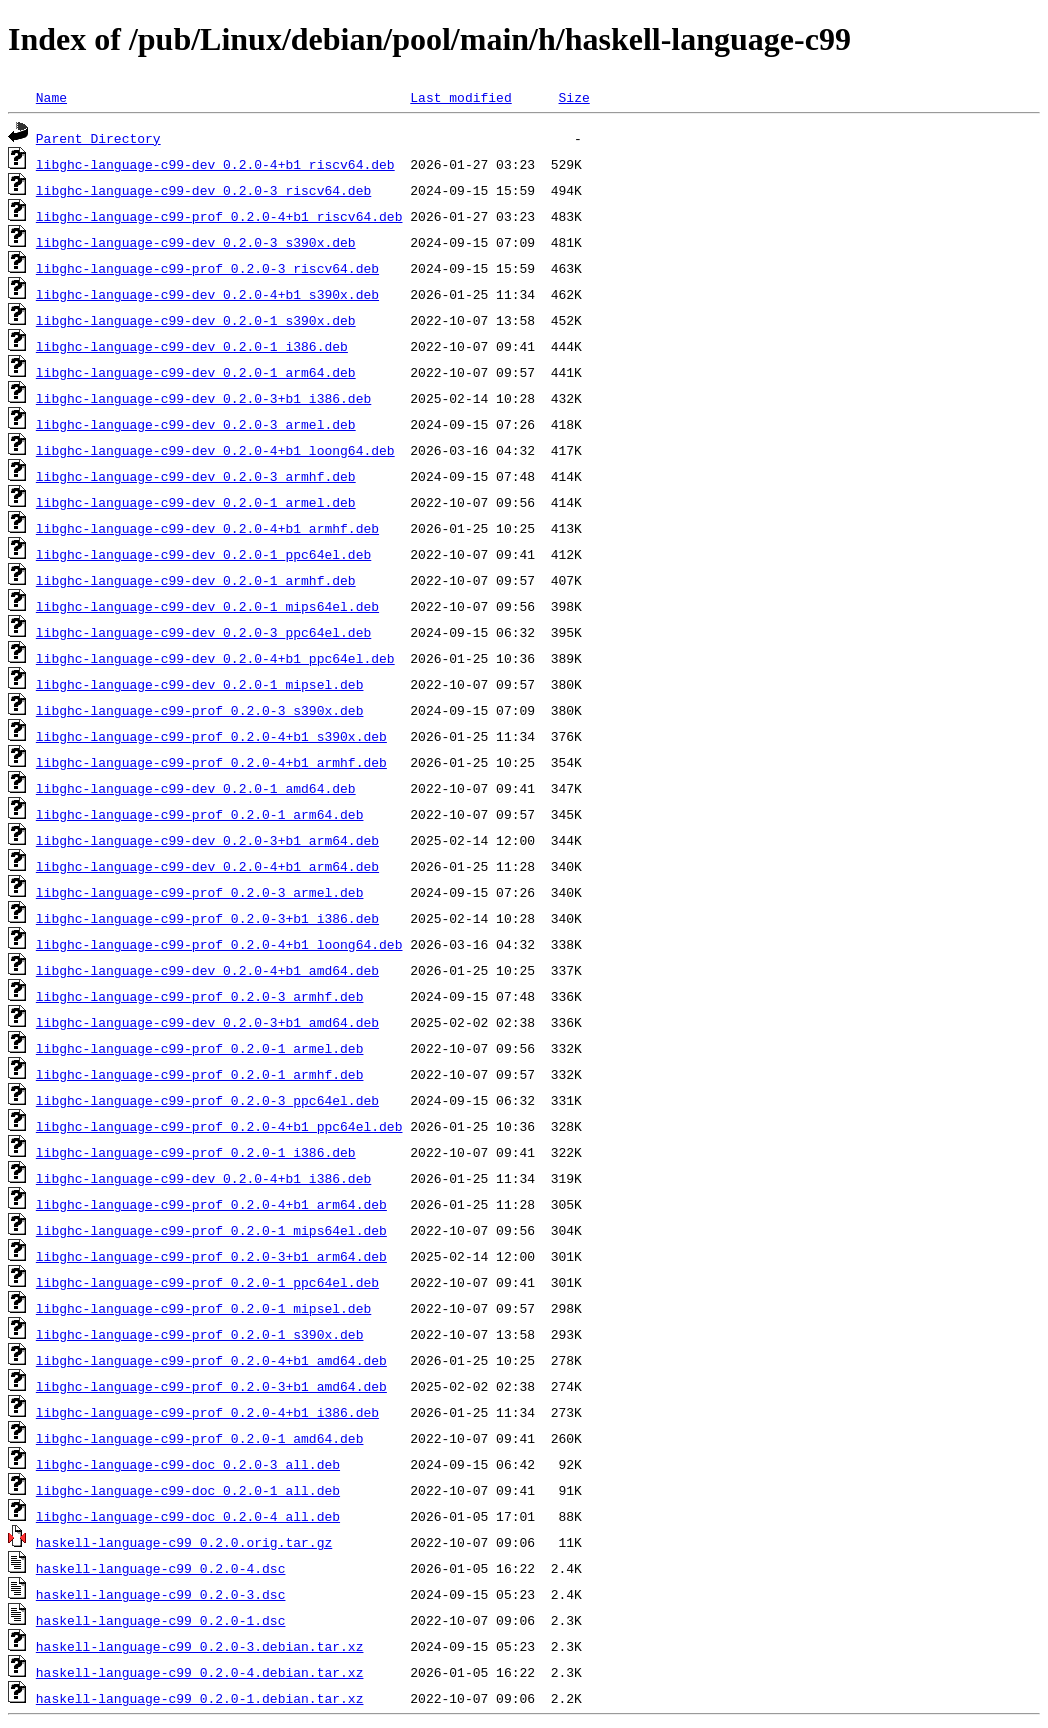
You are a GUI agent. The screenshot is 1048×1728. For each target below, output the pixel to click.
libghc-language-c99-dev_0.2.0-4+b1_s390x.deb (207, 294)
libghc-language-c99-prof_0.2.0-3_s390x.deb (200, 710)
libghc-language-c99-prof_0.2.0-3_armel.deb (200, 892)
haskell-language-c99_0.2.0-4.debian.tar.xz (200, 1672)
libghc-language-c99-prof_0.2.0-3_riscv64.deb (207, 268)
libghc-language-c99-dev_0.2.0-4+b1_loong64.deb (215, 450)
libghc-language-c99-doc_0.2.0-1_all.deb (188, 1490)
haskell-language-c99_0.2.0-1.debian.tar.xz (200, 1698)
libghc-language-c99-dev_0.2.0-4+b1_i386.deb (203, 1178)
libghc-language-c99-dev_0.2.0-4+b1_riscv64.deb (215, 164)
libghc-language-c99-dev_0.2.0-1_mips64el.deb (207, 606)
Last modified (460, 97)
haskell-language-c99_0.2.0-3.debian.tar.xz (200, 1646)
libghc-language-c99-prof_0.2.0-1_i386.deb (196, 1152)
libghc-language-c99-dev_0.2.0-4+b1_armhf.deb (207, 528)
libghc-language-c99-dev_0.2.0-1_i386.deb (192, 346)
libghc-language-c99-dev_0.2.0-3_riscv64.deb (203, 190)
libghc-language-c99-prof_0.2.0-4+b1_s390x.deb (211, 736)
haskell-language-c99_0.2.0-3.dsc (161, 1594)
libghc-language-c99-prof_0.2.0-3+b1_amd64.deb (211, 1386)
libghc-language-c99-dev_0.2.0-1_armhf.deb (196, 580)
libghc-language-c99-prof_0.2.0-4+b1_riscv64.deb (219, 216)
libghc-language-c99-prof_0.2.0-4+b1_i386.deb (207, 1412)
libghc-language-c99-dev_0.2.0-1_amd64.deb (196, 788)
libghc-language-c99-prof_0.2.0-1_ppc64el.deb (207, 1282)
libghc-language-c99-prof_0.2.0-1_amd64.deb (200, 1438)
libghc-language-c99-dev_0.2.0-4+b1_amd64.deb (207, 970)
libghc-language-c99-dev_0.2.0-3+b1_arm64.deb (207, 840)
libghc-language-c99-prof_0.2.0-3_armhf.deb (200, 996)
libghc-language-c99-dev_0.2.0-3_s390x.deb (196, 242)
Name (51, 97)
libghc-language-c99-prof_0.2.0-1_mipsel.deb (203, 1308)
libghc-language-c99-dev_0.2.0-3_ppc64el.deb (203, 632)
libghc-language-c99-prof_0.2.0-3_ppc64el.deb (207, 1100)
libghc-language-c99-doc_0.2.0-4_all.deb (188, 1516)
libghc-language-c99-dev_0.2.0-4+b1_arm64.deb (207, 866)
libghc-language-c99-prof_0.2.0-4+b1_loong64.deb (219, 944)
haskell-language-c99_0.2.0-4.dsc (161, 1568)
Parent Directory (98, 138)
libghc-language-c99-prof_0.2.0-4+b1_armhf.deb (211, 762)
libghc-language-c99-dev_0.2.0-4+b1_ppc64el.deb (215, 658)
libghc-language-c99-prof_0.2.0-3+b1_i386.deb (207, 918)
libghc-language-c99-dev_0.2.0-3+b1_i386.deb (203, 398)
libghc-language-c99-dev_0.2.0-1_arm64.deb (196, 372)
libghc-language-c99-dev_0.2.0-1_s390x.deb (196, 320)
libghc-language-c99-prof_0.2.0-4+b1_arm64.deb (211, 1204)
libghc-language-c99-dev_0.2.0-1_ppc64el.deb (203, 554)
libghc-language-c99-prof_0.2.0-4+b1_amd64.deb (211, 1360)
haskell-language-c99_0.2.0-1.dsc (161, 1620)
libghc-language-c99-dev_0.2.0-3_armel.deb (196, 424)
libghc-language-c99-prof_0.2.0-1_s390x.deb (200, 1334)
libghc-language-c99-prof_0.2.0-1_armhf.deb (200, 1074)
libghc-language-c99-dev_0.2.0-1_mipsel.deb (200, 684)
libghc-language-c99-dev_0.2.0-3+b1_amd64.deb (207, 1022)
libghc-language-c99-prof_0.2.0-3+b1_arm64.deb (211, 1256)
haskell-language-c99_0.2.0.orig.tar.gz (184, 1542)
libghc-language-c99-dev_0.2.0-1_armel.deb (196, 502)
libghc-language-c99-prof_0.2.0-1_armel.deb (200, 1048)
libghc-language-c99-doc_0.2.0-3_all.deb (188, 1464)
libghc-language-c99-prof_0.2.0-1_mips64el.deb (211, 1230)
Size (573, 97)
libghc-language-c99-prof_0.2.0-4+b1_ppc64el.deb (219, 1126)
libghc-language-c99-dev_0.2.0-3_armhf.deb (196, 476)
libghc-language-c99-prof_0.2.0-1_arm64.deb (200, 814)
